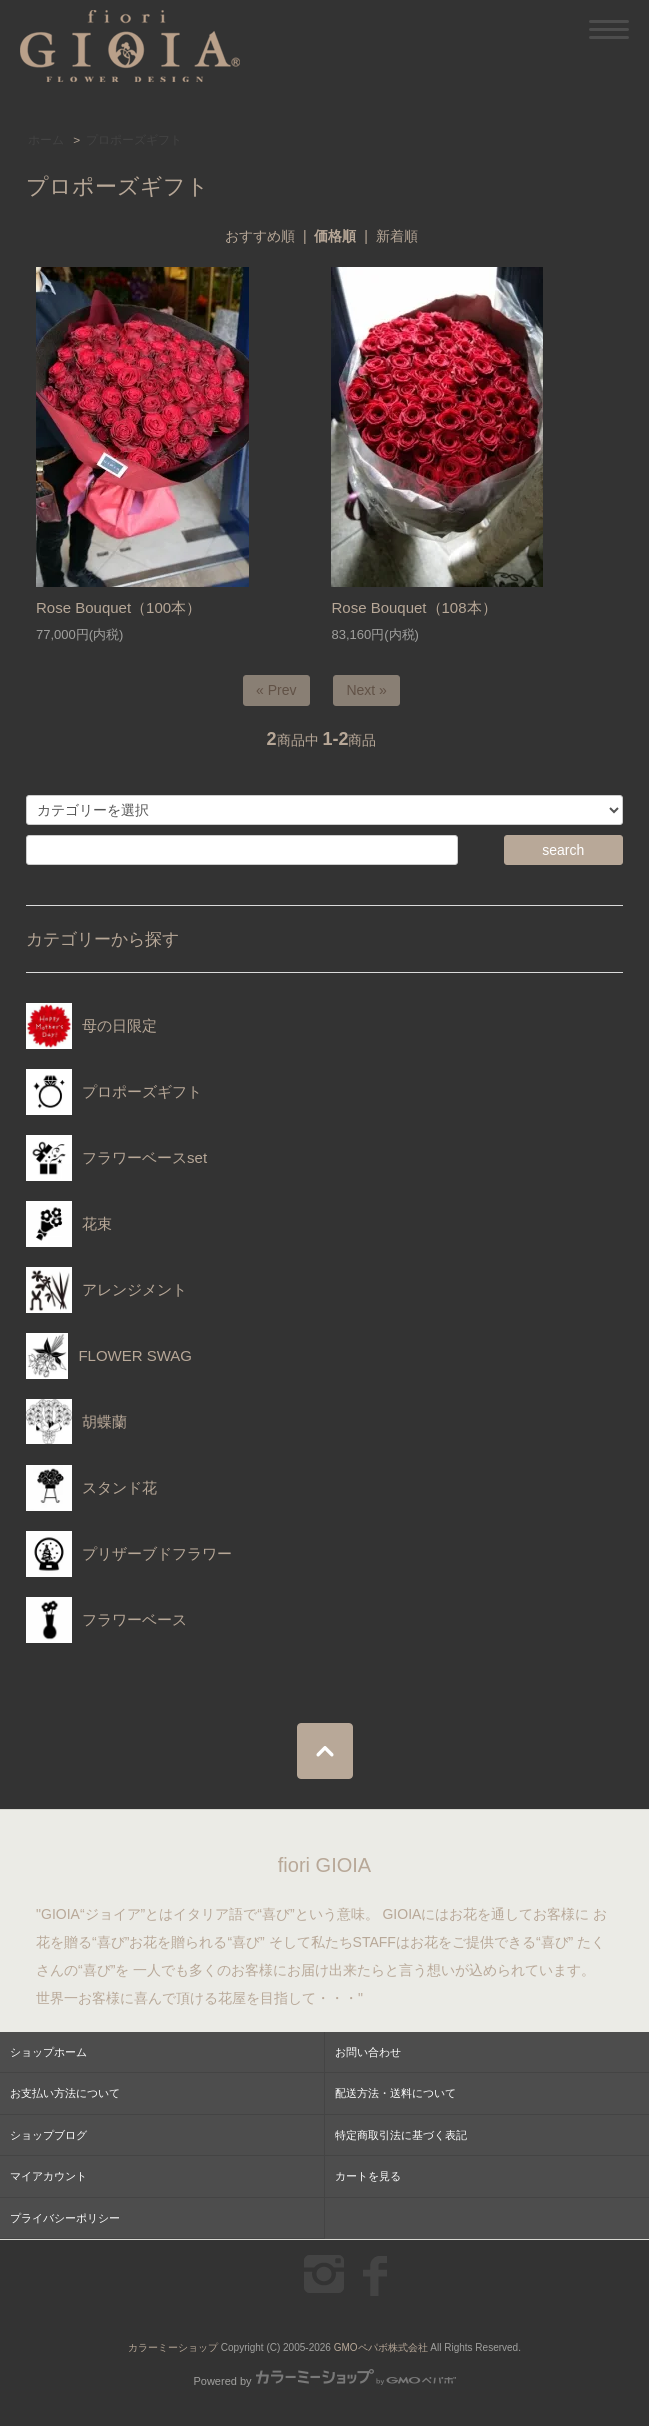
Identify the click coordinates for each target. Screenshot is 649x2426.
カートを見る (368, 2176)
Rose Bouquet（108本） (413, 607)
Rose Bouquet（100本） (118, 607)
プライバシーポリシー (65, 2218)
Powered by (324, 2381)
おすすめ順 (260, 236)
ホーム (46, 140)
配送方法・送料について (395, 2093)
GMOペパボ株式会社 (381, 2347)
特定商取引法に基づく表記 (401, 2135)
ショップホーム (48, 2052)
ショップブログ (48, 2135)
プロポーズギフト (134, 140)
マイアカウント (48, 2176)
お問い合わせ (368, 2052)
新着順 (397, 236)
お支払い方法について (65, 2093)
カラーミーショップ (173, 2347)
